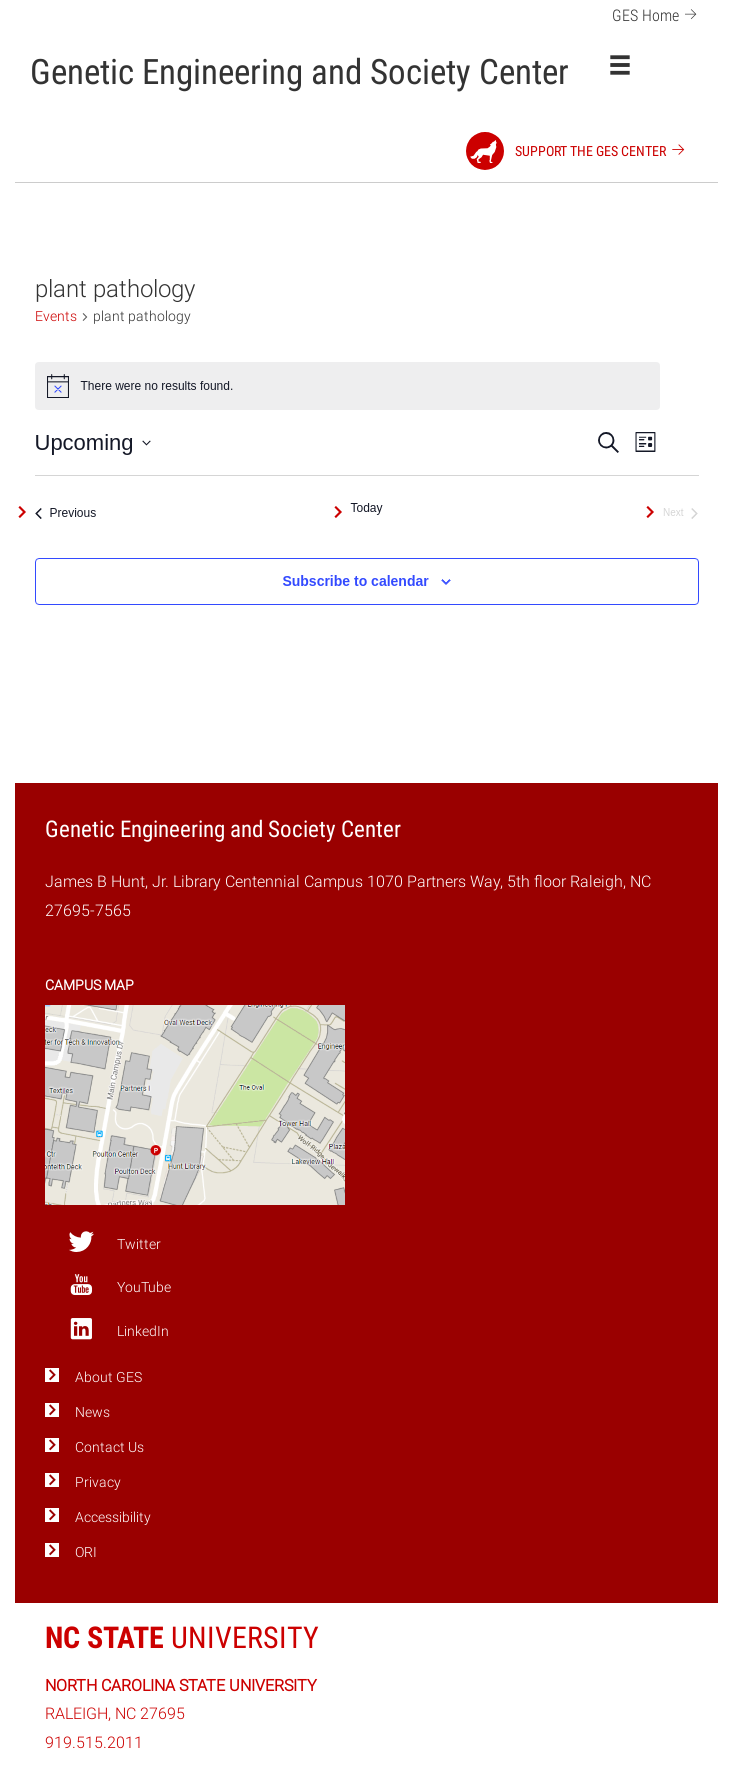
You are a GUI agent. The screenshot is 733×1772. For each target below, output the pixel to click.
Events (56, 316)
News (92, 1412)
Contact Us (109, 1447)
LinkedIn (118, 1329)
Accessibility (113, 1517)
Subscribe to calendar (355, 581)
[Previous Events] (66, 513)
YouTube (119, 1285)
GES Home (657, 13)
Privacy (98, 1482)
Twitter (114, 1242)
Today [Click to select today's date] (366, 508)
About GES (108, 1377)
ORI (86, 1552)
